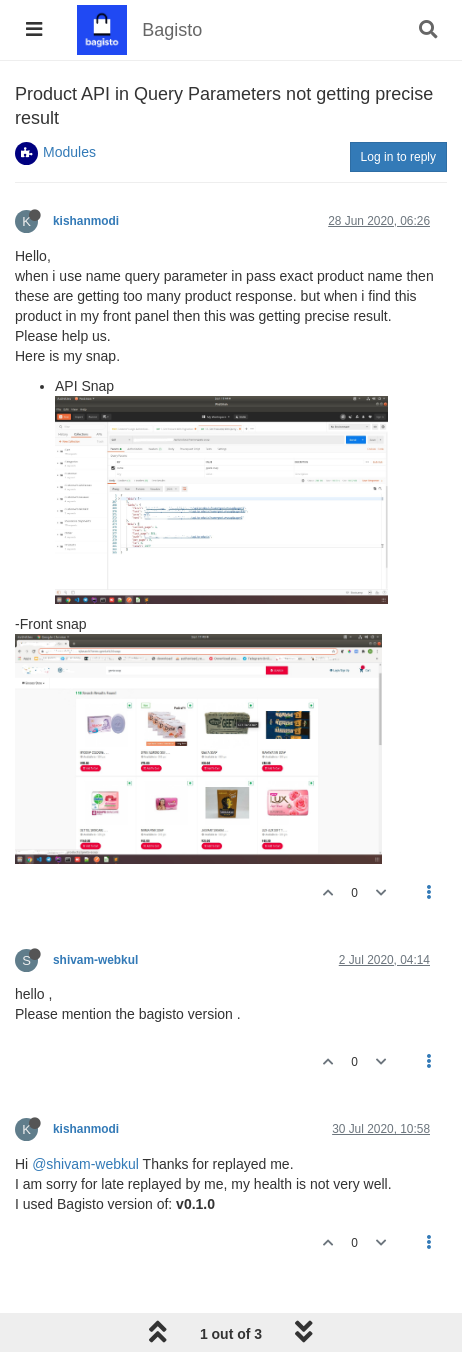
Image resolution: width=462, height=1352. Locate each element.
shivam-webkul (95, 960)
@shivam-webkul (85, 1164)
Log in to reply (398, 157)
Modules (69, 152)
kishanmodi (86, 221)
